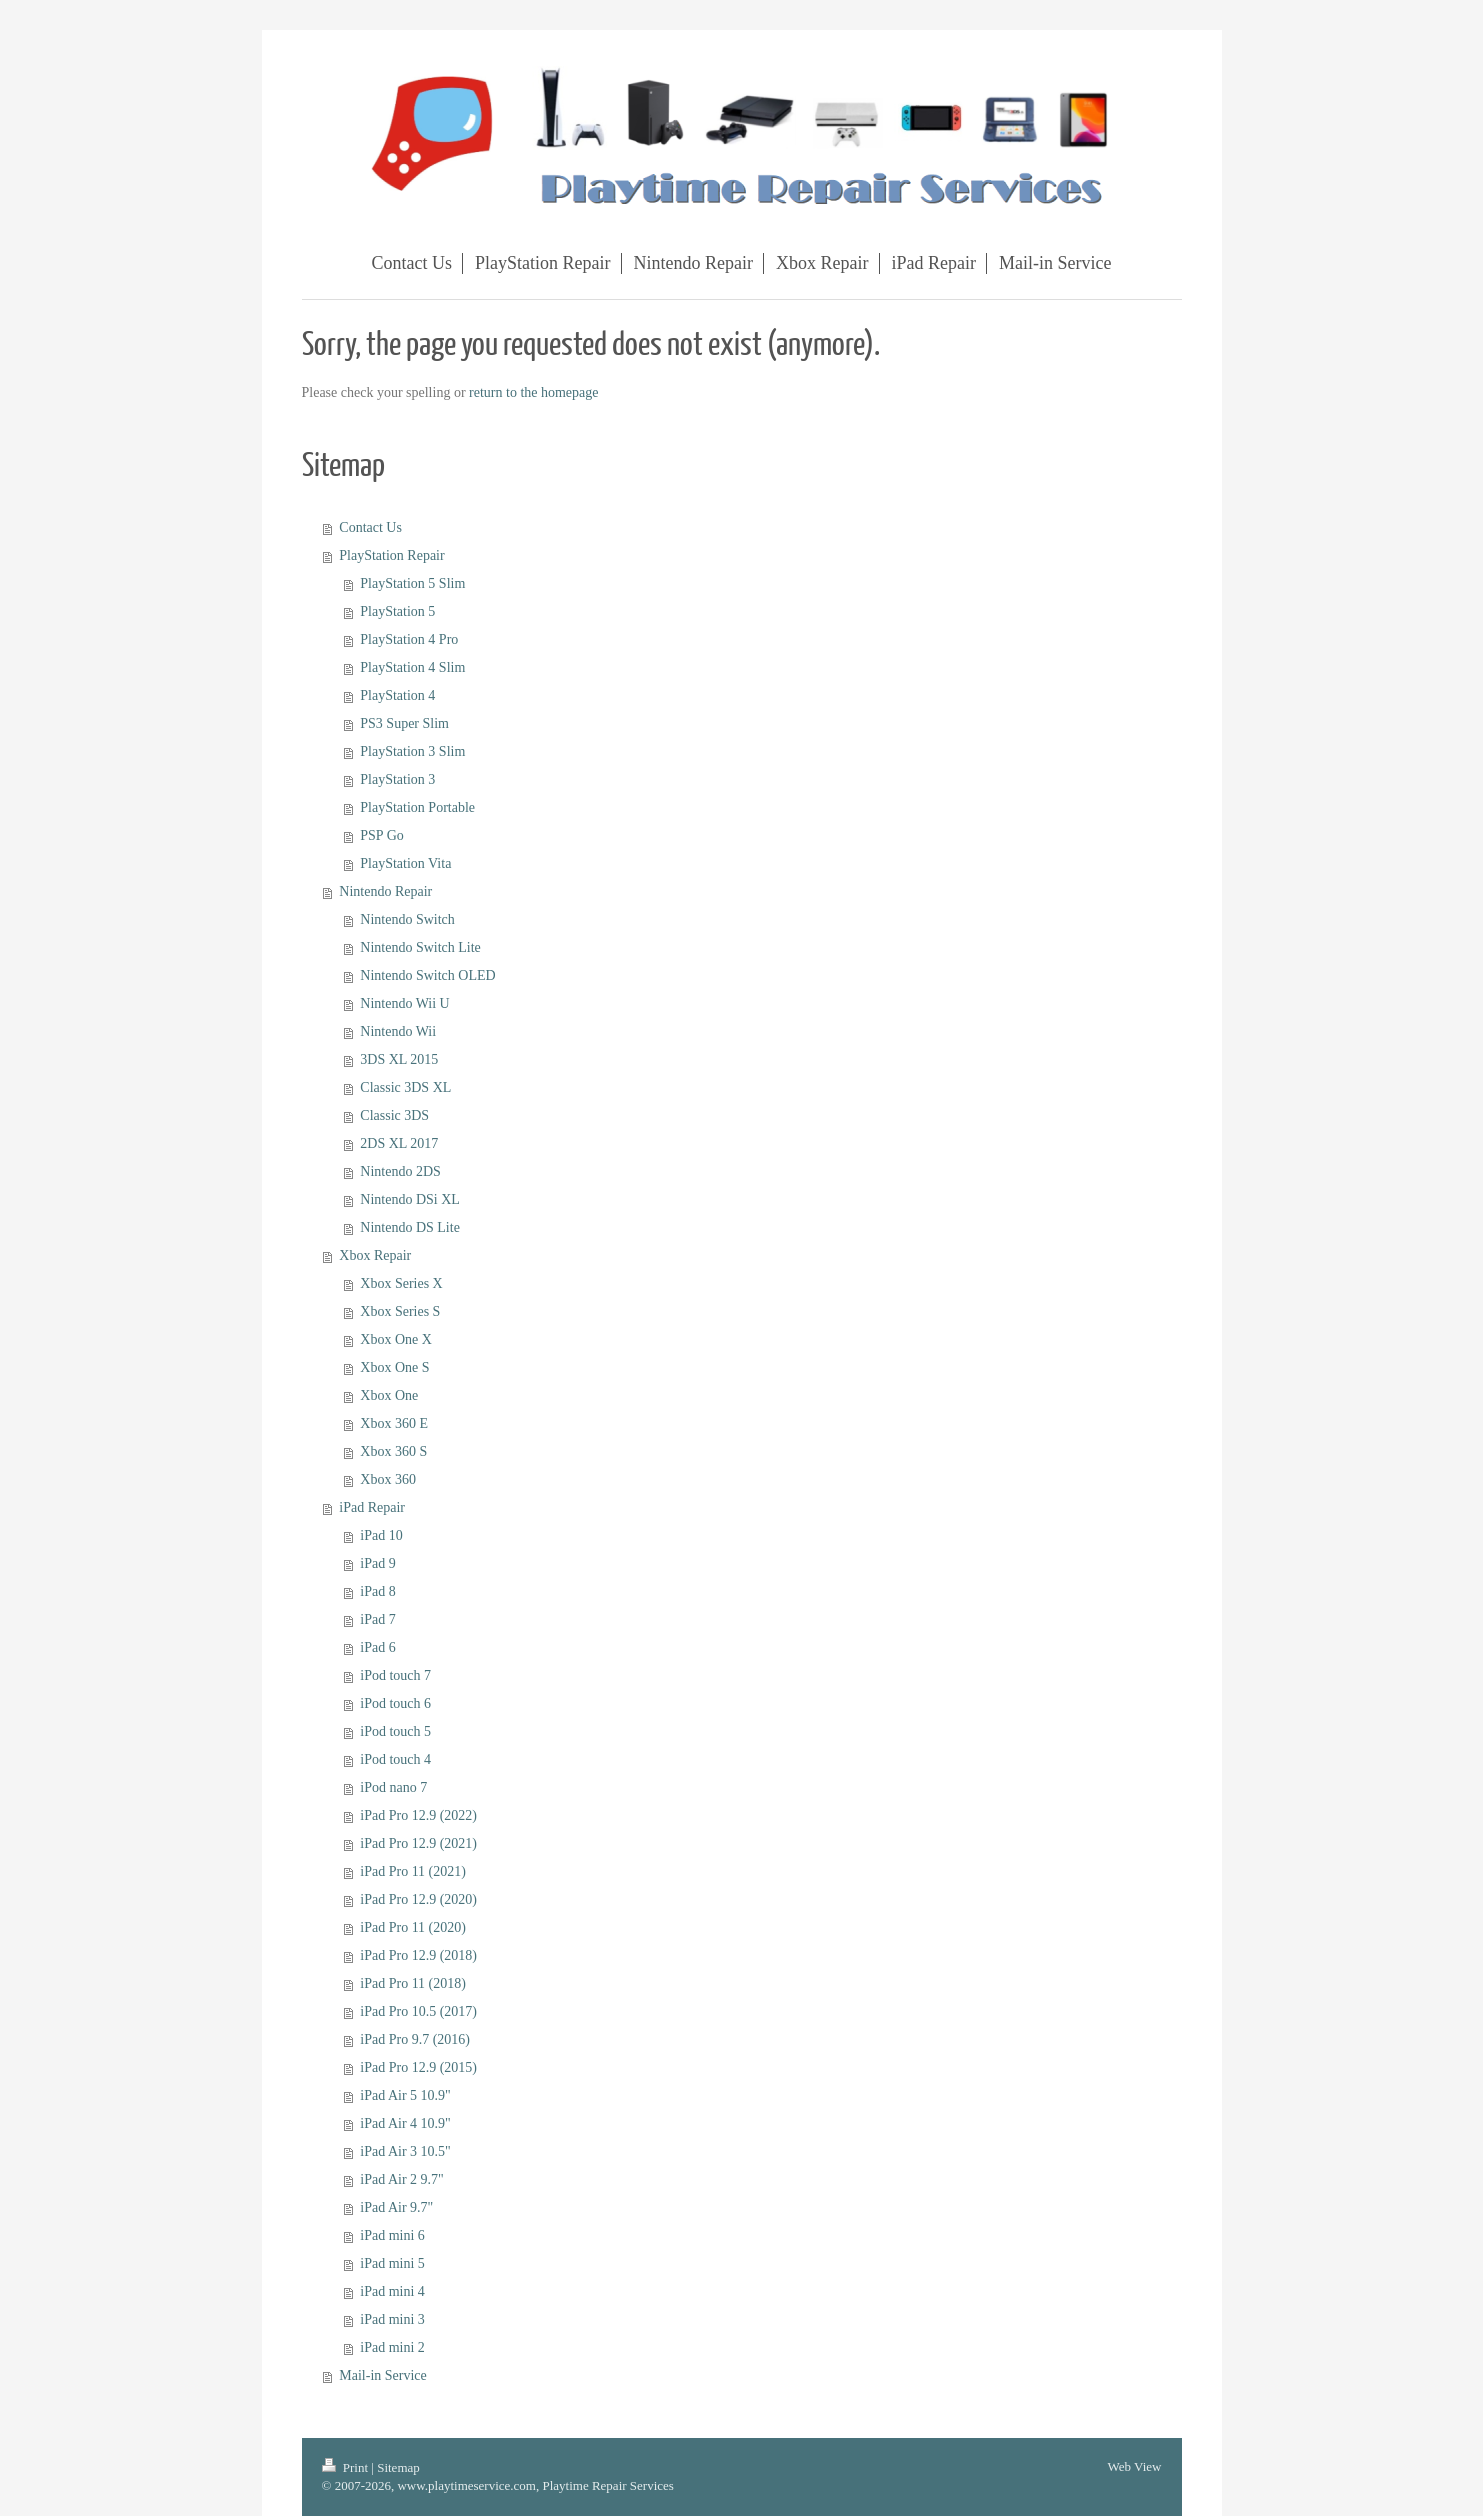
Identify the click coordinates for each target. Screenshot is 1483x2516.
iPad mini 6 (392, 2235)
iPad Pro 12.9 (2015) (418, 2067)
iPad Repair (372, 1507)
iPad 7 (377, 1619)
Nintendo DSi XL (410, 1199)
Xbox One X (396, 1339)
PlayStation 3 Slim (412, 751)
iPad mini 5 (392, 2263)
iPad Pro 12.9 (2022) (418, 1815)
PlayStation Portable (417, 807)
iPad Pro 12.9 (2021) (418, 1843)
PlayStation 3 (397, 779)
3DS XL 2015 (399, 1059)
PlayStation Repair (391, 555)
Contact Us (370, 527)
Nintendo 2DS (400, 1171)
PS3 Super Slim (404, 723)
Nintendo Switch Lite (420, 947)
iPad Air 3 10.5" (405, 2151)
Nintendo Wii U (404, 1003)
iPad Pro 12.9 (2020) (418, 1899)
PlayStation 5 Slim (412, 583)
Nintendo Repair (385, 891)
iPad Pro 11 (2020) (413, 1927)
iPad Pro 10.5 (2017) (418, 2011)
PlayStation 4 (397, 695)
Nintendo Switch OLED (427, 975)
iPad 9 (377, 1563)
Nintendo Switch (407, 919)
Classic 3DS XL (405, 1087)
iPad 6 (377, 1647)
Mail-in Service (382, 2375)
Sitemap (398, 2467)
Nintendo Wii (398, 1031)
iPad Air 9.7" (396, 2207)
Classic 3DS (394, 1115)
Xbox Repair (375, 1255)
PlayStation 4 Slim (412, 667)
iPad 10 (381, 1535)
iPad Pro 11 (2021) (413, 1871)
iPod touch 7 (395, 1675)
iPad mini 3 (392, 2319)
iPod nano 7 (393, 1787)
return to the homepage (533, 392)
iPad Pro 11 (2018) (413, 1983)
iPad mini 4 (392, 2291)
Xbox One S (394, 1367)
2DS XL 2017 (399, 1143)
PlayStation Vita (405, 863)
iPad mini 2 (392, 2347)
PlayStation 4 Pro (409, 639)
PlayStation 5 (397, 611)
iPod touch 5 (395, 1731)
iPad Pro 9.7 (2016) (415, 2039)
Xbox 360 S (393, 1451)
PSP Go (381, 835)
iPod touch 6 (395, 1703)
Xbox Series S (400, 1311)
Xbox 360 (388, 1479)
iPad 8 (377, 1591)
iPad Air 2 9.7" (402, 2179)
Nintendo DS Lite (410, 1227)
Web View (1135, 2466)
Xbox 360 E (394, 1423)
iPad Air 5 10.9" (405, 2095)
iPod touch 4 (395, 1759)
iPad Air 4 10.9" (405, 2123)
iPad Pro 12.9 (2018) (418, 1955)
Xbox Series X (401, 1283)
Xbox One (389, 1395)
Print (347, 2467)
